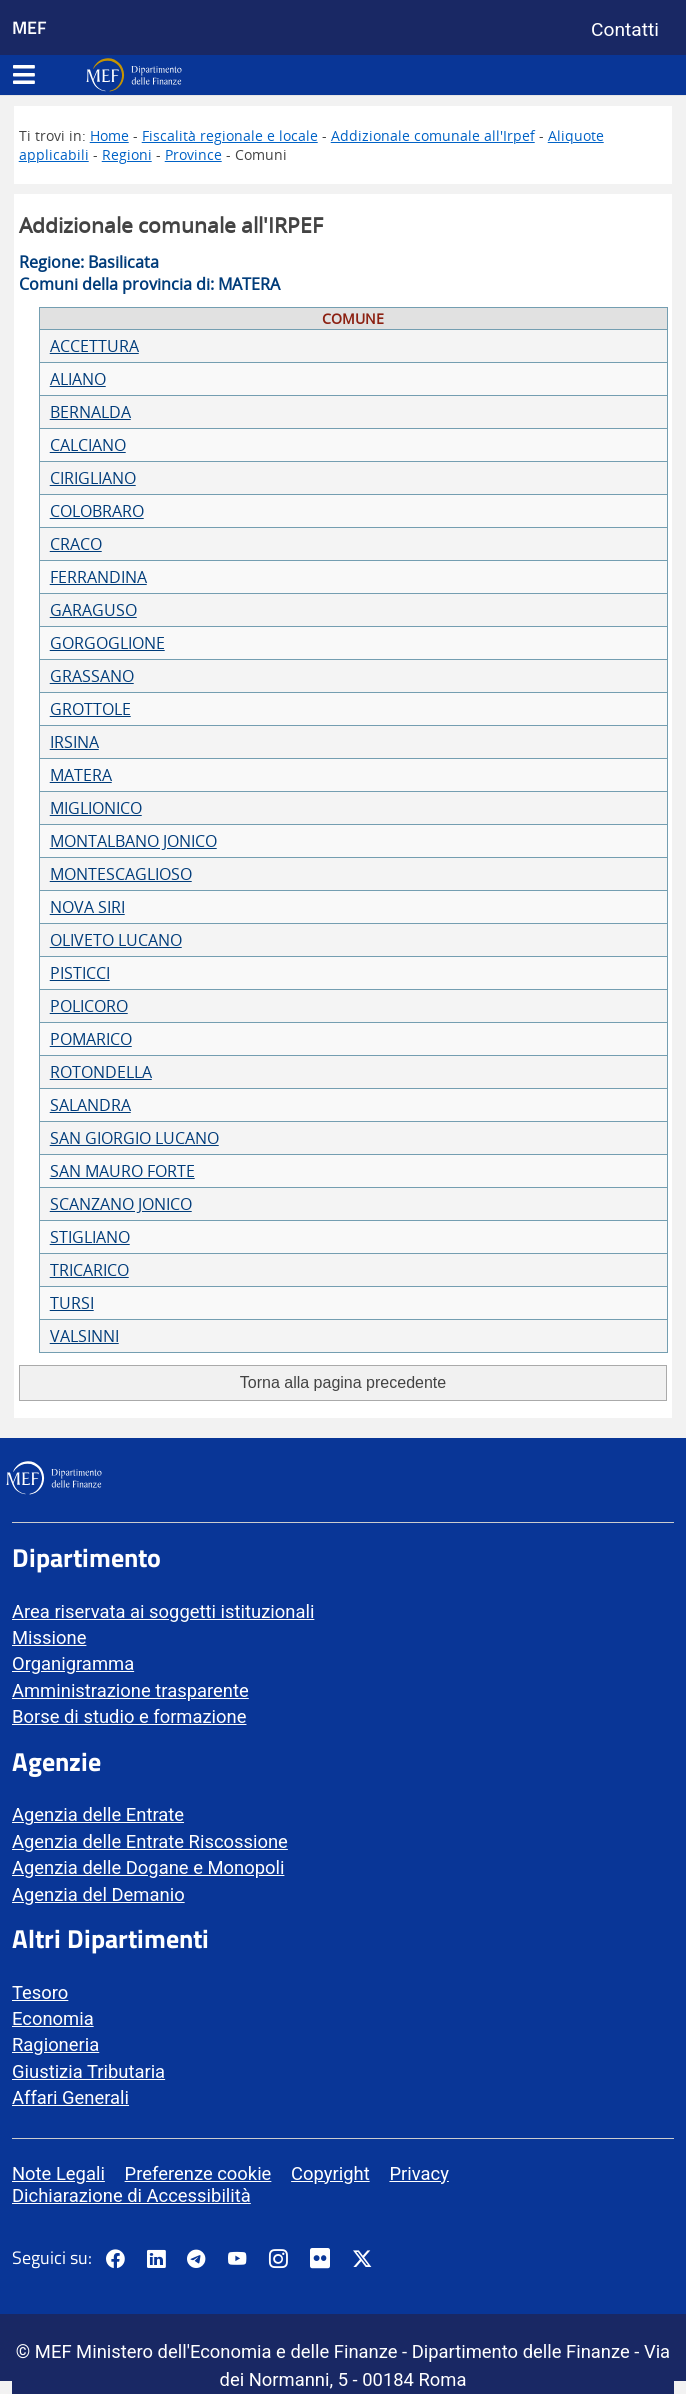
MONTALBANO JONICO (133, 841)
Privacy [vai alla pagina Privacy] (418, 2173)
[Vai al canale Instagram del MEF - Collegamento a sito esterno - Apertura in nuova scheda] (278, 2259)
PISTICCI (80, 973)
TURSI (72, 1303)
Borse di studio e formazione (129, 1716)
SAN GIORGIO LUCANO (134, 1138)
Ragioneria (55, 2044)
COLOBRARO (97, 511)
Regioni (127, 154)
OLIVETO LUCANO (116, 940)
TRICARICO (89, 1270)
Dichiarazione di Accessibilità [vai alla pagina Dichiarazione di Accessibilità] (131, 2195)
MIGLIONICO (96, 808)
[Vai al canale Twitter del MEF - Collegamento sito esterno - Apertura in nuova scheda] (362, 2259)
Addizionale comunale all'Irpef (433, 135)
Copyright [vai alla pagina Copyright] (330, 2173)
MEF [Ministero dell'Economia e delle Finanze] (29, 27)
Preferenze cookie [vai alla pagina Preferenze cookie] (198, 2173)
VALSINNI (84, 1336)
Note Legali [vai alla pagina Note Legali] (58, 2173)
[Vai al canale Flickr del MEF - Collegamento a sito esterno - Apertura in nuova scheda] (325, 2258)
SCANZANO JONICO (121, 1204)
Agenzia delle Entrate (98, 1814)
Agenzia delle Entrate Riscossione (150, 1841)
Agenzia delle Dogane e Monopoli (148, 1867)
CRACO (76, 544)
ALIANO (78, 379)
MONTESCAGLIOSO (121, 874)
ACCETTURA (94, 346)
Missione (49, 1637)
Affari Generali (70, 2097)
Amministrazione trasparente (130, 1690)
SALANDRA (90, 1105)
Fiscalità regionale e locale (230, 135)
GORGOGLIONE (107, 643)
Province (193, 154)
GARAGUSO (93, 610)
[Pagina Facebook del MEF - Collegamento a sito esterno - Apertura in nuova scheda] (115, 2259)
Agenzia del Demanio (98, 1894)
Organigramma (73, 1663)
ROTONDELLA (101, 1072)
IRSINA (74, 742)
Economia (53, 2018)
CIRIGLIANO (93, 478)
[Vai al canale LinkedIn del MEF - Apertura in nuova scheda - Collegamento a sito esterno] (156, 2259)
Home (109, 135)
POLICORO (89, 1006)
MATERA (81, 775)
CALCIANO (88, 445)
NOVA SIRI (87, 907)
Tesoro (40, 1992)
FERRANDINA (98, 577)
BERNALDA (90, 412)
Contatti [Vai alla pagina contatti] (625, 29)
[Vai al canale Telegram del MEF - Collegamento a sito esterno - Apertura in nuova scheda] (196, 2259)
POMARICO (91, 1039)
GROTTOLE (90, 709)
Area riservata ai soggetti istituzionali (163, 1611)
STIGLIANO (90, 1237)
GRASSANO (92, 676)
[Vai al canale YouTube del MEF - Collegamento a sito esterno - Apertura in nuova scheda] (237, 2259)
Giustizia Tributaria (88, 2071)
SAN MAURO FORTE (122, 1171)
